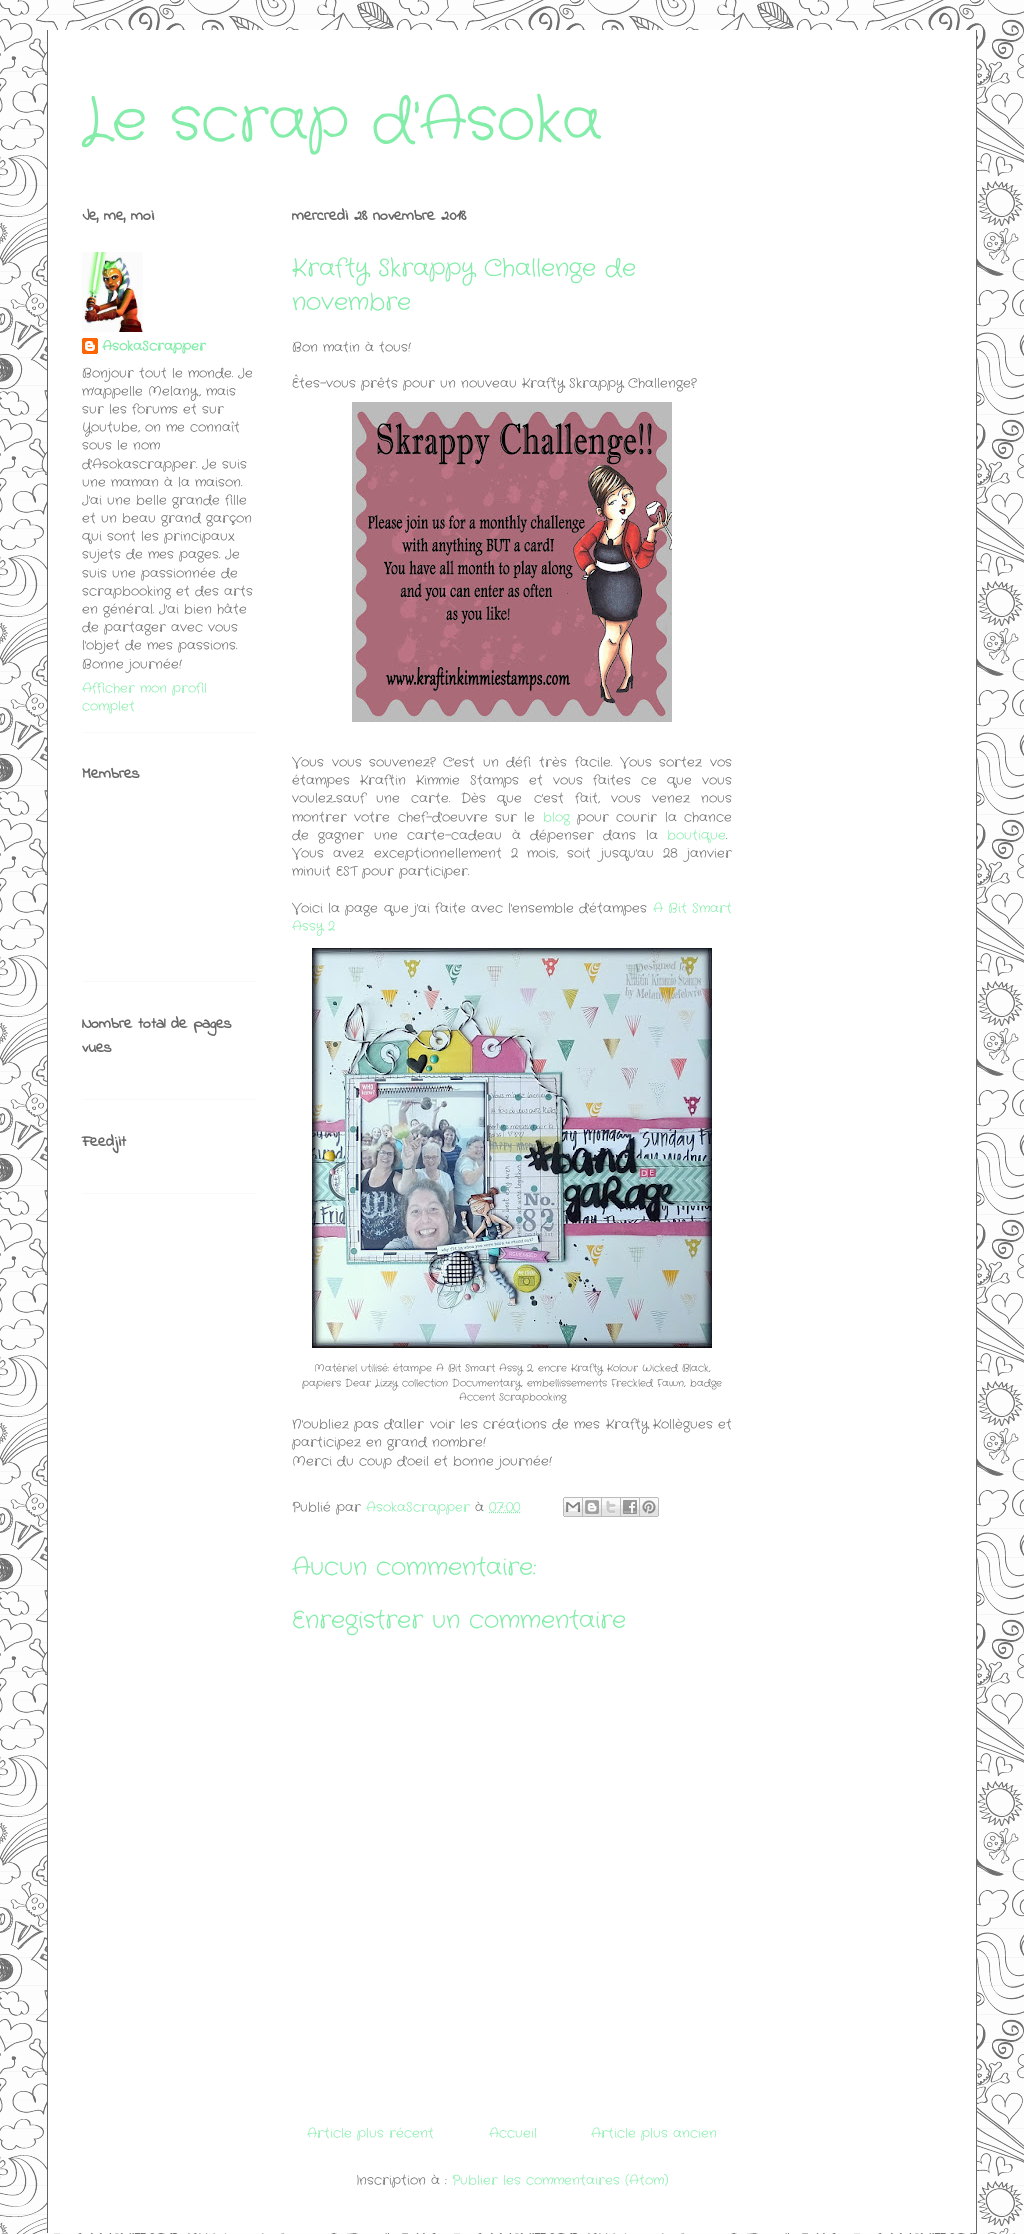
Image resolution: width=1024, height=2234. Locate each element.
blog (556, 817)
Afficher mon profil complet (144, 697)
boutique (696, 835)
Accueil (513, 2133)
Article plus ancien (654, 2133)
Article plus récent (370, 2133)
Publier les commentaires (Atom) (560, 2180)
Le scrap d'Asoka (342, 122)
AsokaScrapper (154, 347)
